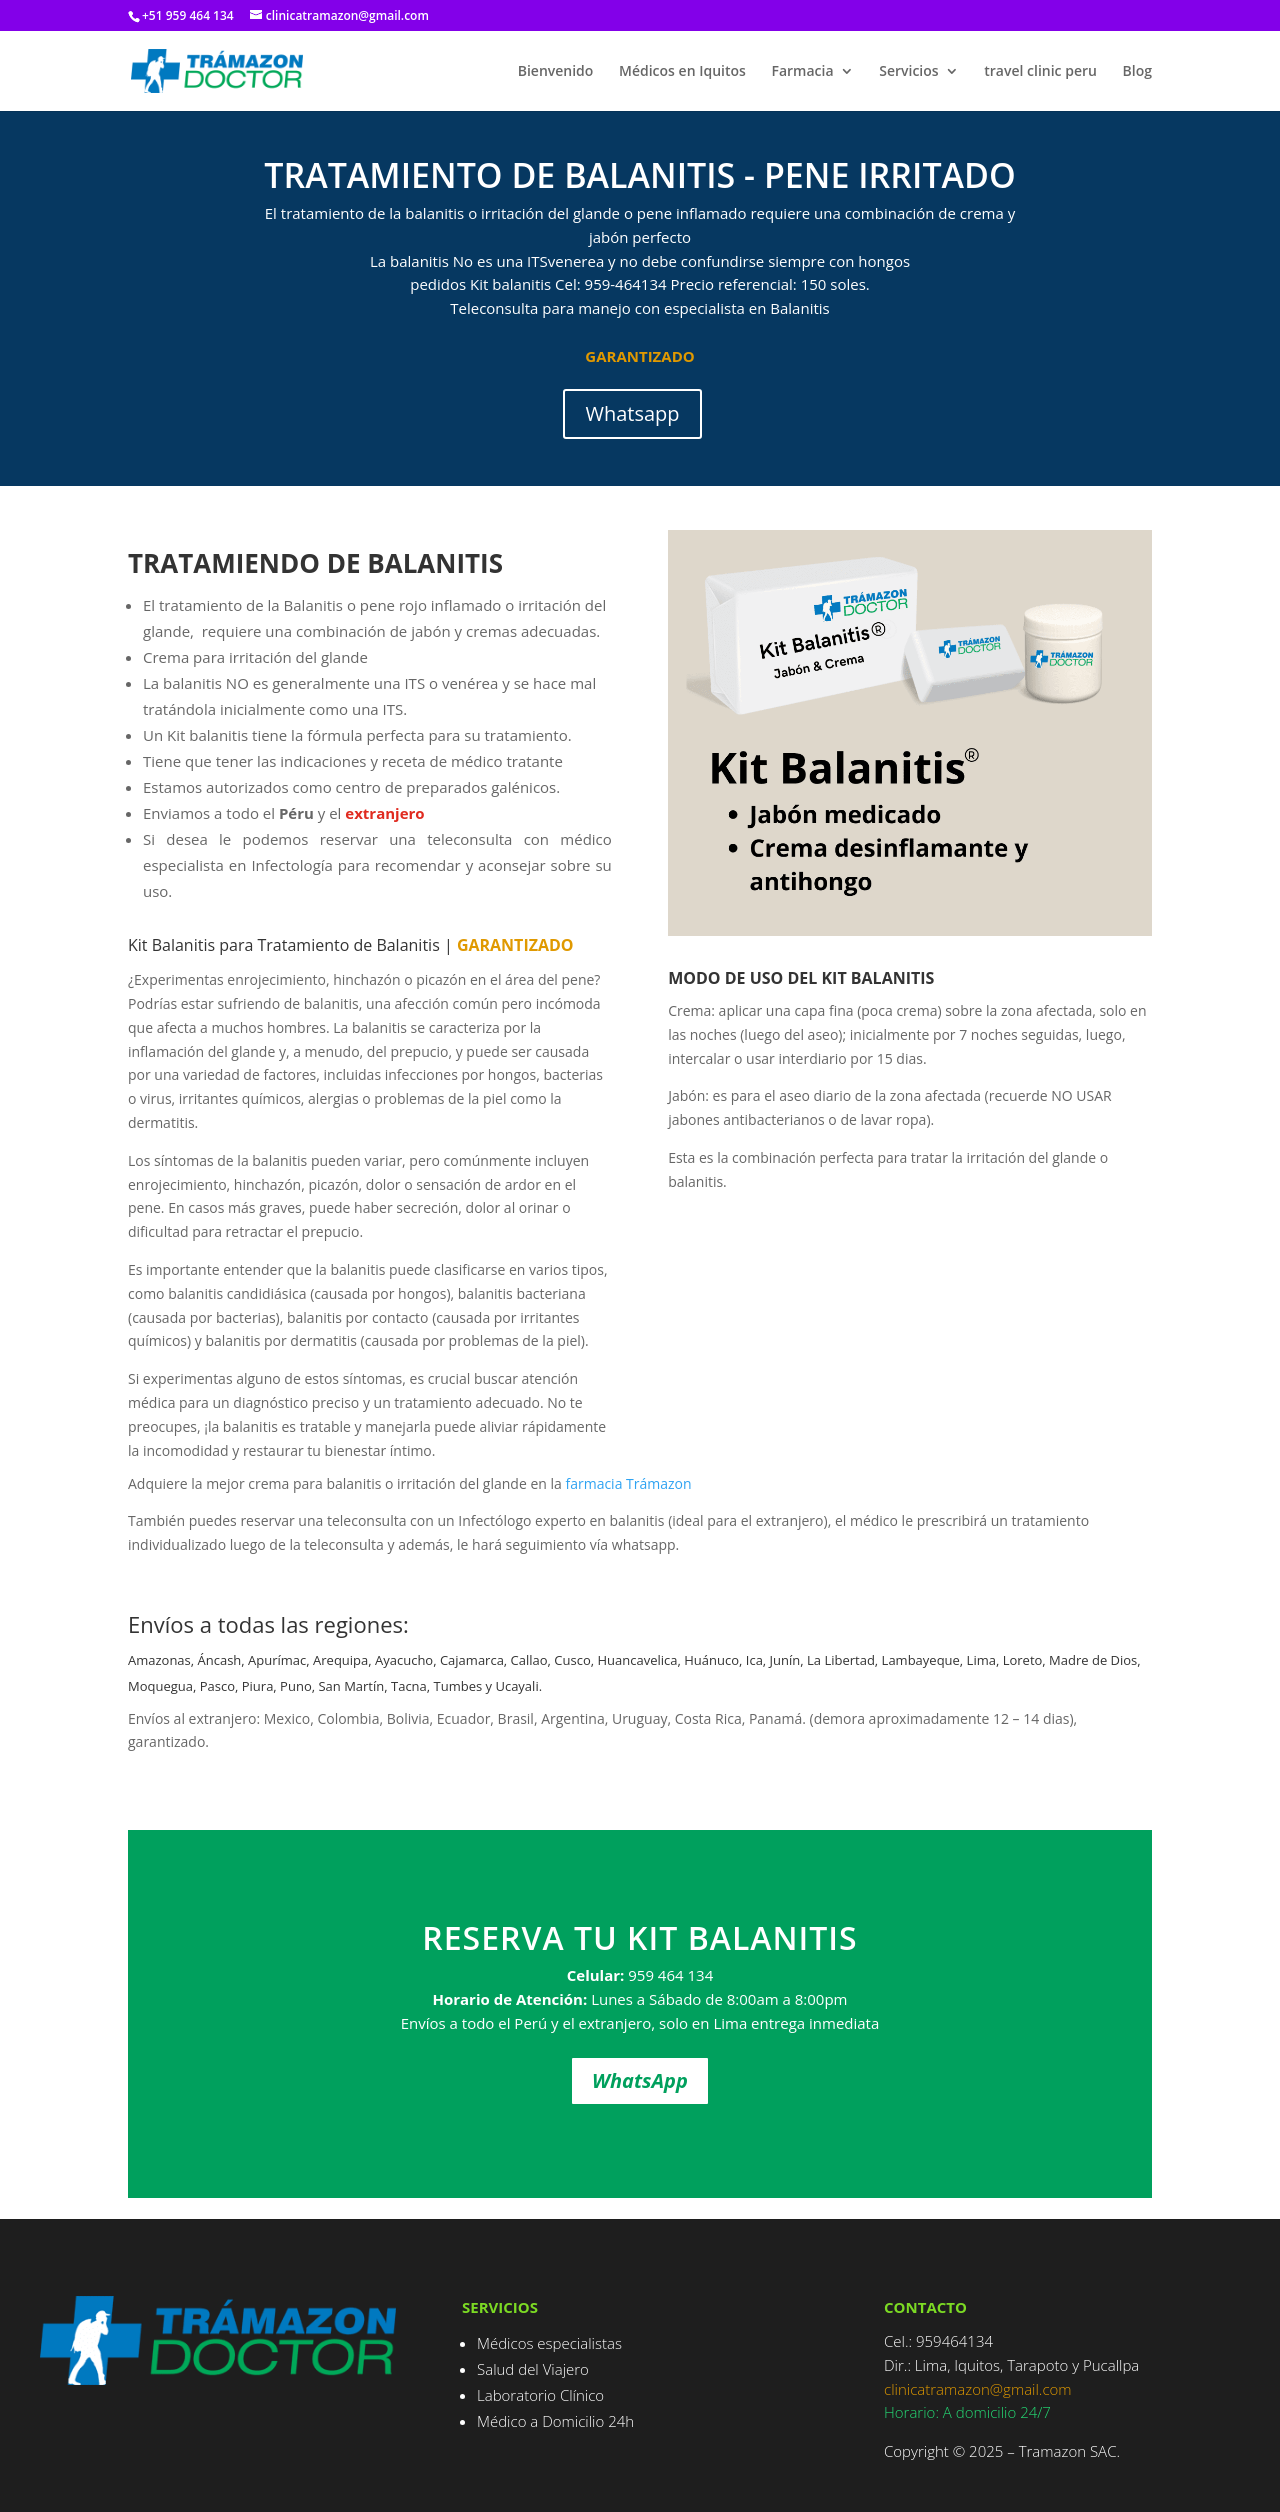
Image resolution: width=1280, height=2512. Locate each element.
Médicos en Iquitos (682, 72)
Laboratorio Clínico (540, 2395)
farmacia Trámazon (628, 1483)
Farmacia (803, 72)
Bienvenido (556, 72)
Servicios (908, 72)
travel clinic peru (1040, 72)
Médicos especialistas (549, 2343)
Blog (1137, 72)
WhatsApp (640, 2080)
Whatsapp (632, 413)
